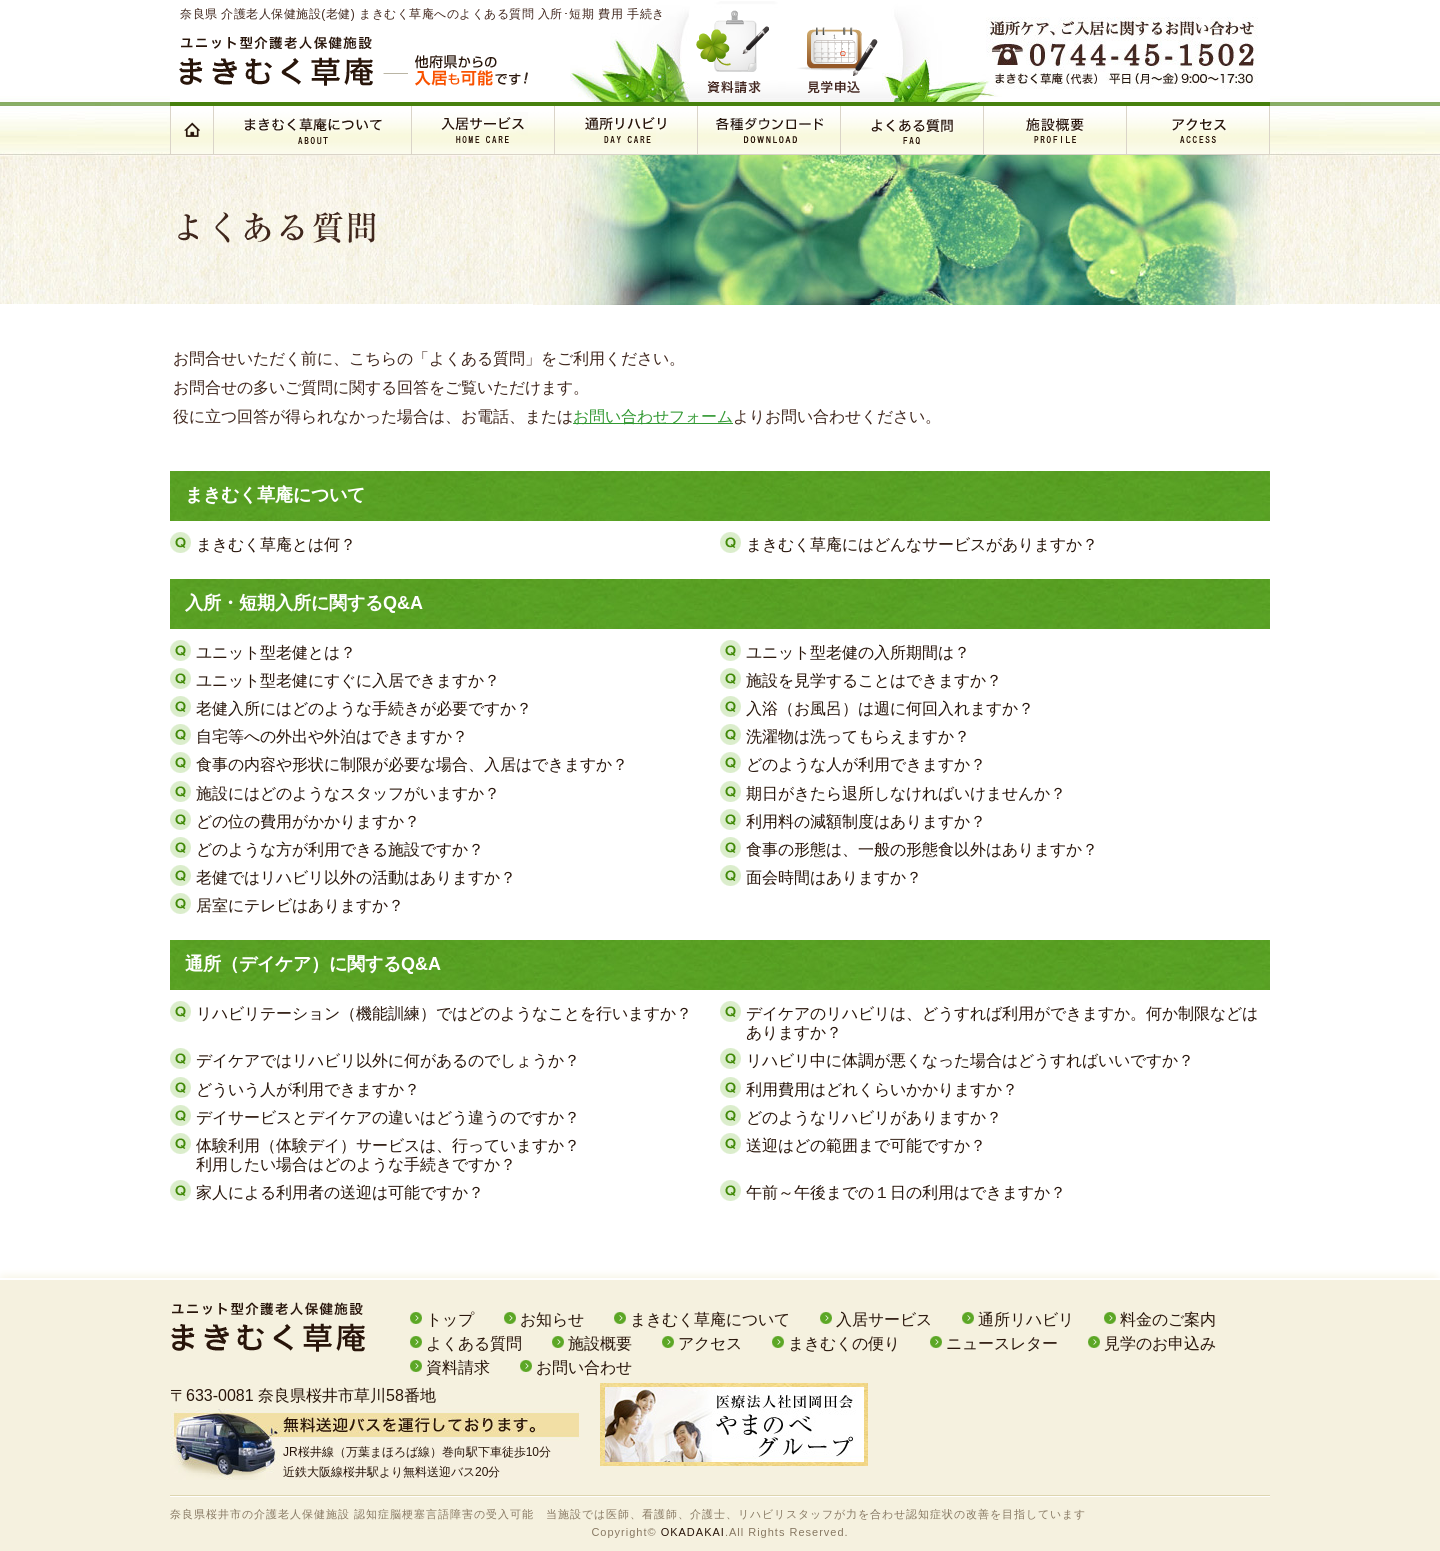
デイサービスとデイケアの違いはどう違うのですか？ (388, 1117)
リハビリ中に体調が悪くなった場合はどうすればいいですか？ (970, 1060)
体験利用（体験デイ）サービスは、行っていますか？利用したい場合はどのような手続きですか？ (388, 1155)
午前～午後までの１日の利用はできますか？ (906, 1192)
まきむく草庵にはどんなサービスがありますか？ (922, 544)
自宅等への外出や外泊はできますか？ (332, 736)
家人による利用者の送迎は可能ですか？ (340, 1192)
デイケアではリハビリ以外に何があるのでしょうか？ (388, 1060)
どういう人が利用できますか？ (308, 1089)
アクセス (710, 1343)
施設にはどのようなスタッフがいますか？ (348, 793)
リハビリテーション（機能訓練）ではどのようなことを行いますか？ (444, 1013)
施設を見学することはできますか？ (874, 680)
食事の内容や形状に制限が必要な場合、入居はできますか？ (412, 764)
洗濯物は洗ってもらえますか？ (858, 736)
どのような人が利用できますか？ (866, 764)
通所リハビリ (1026, 1319)
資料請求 (746, 49)
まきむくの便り (844, 1343)
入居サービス (884, 1319)
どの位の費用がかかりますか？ (308, 821)
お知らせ (552, 1319)
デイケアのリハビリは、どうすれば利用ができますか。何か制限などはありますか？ (1002, 1023)
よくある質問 (474, 1343)
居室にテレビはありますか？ (300, 905)
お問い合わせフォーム (653, 416)
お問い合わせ (584, 1367)
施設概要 (600, 1343)
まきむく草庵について (710, 1319)
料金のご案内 (1168, 1319)
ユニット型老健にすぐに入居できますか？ (348, 680)
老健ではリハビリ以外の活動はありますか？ (356, 877)
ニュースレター (1002, 1343)
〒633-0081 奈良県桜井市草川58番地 (303, 1395)
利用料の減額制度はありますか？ (866, 821)
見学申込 (844, 49)
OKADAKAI (693, 1532)
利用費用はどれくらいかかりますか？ (882, 1089)
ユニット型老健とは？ (276, 652)
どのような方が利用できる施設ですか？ (340, 849)
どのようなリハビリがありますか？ (874, 1117)
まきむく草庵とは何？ (276, 544)
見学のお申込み (1160, 1343)
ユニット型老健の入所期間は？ (858, 652)
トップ (450, 1319)
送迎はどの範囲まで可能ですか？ (866, 1145)
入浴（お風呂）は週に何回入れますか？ (890, 708)
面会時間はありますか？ (834, 877)
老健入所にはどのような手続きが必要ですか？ (364, 708)
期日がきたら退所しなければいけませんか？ (906, 793)
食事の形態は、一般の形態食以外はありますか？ (922, 849)
